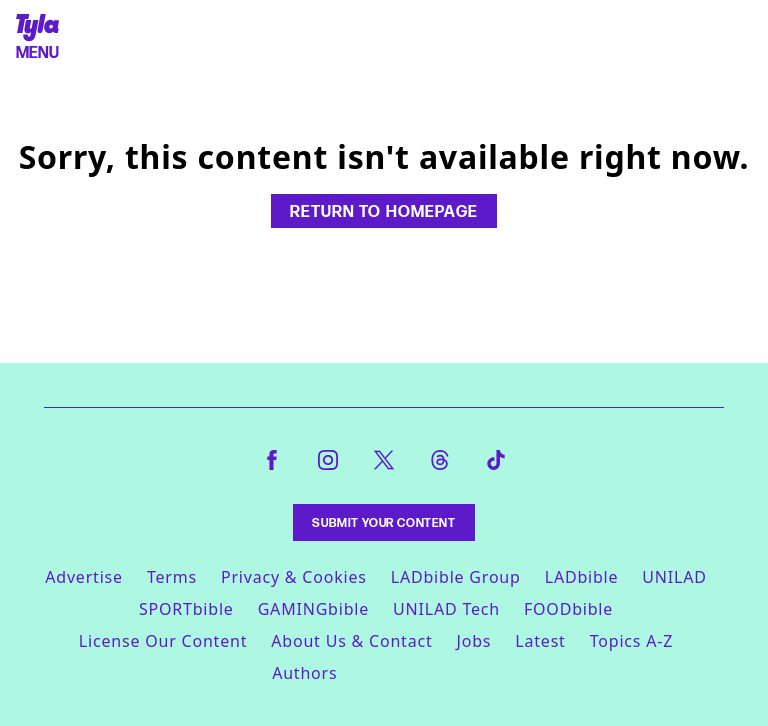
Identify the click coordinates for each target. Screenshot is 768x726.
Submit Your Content (383, 522)
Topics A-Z (631, 641)
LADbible (582, 577)
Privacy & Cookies (294, 577)
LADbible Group (456, 577)
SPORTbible (186, 609)
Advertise (84, 577)
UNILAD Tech (446, 609)
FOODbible (568, 609)
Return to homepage (384, 211)
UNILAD (674, 577)
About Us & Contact (351, 641)
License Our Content (163, 641)
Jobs (474, 641)
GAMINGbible (313, 609)
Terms (172, 577)
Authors (304, 673)
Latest (540, 641)
